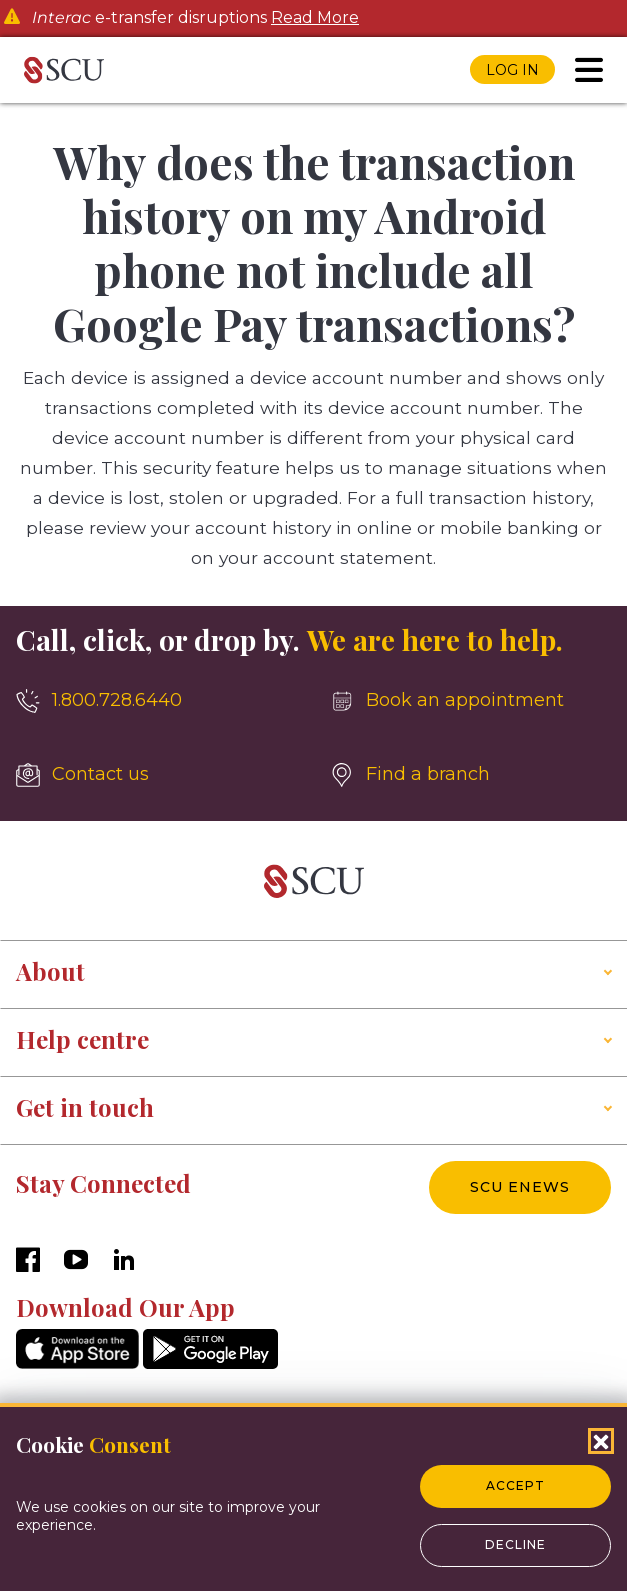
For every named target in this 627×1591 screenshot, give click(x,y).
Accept (515, 1485)
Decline (515, 1544)
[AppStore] (77, 1363)
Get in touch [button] (85, 1107)
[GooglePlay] (210, 1363)
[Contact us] (157, 775)
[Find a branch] (471, 775)
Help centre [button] (82, 1039)
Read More (315, 18)
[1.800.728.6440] (157, 701)
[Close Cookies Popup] (601, 1441)
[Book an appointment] (471, 701)
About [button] (50, 971)
